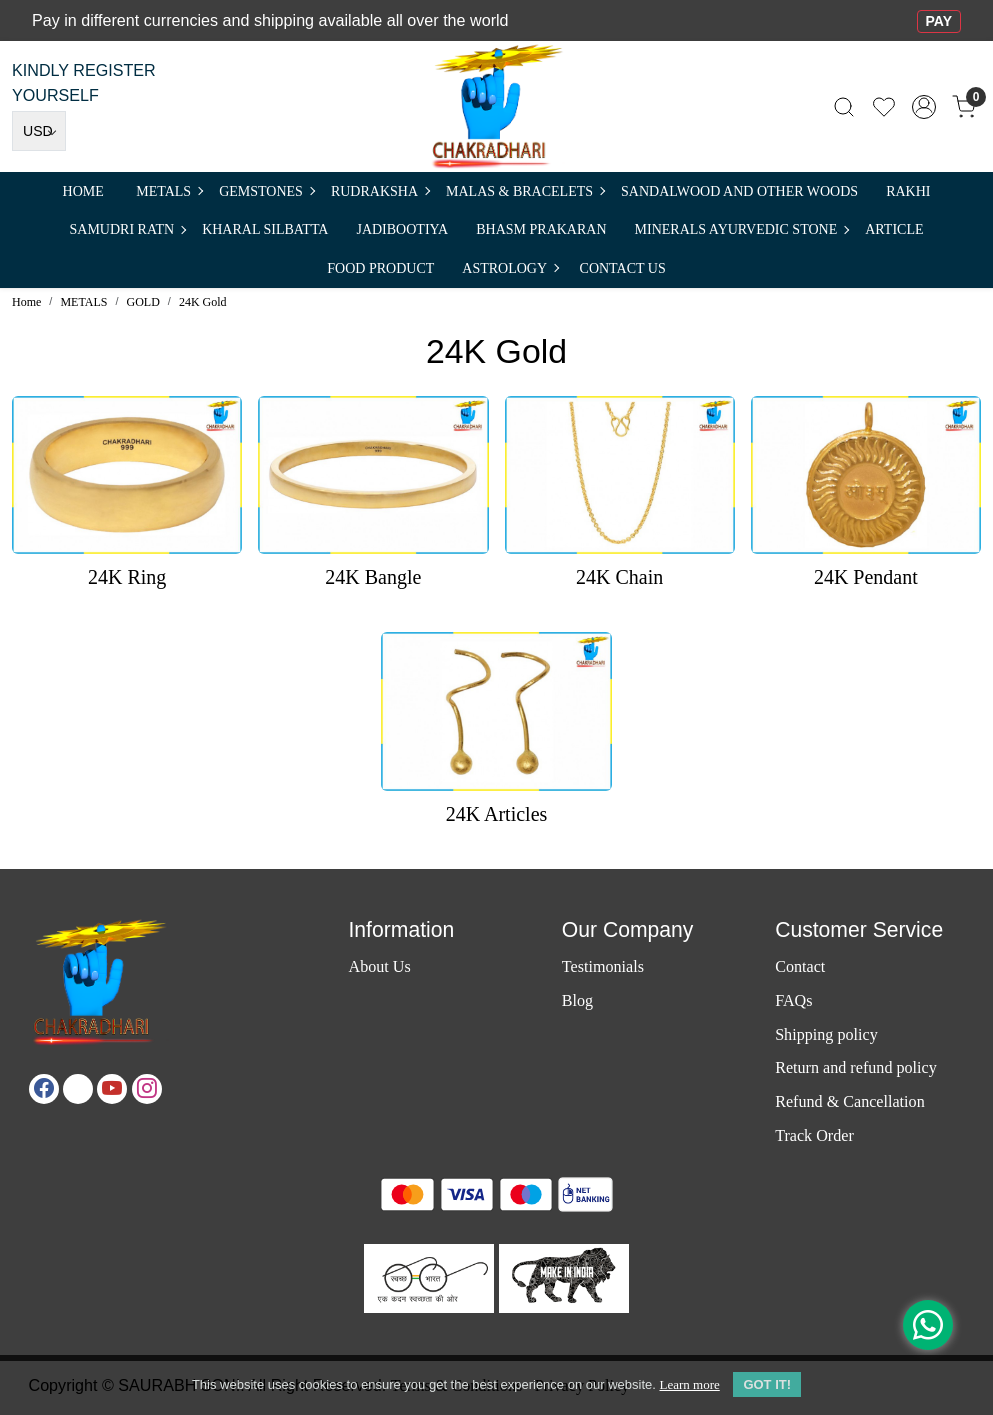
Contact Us (623, 268)
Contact (800, 966)
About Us (379, 966)
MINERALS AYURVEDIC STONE (742, 229)
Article (894, 229)
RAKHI (908, 191)
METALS (169, 191)
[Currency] (39, 131)
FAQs (793, 1000)
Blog (577, 1000)
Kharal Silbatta (265, 229)
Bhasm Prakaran (541, 229)
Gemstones (266, 191)
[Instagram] (147, 1089)
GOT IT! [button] (767, 1384)
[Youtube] (112, 1089)
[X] (78, 1089)
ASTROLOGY (510, 268)
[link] (844, 106)
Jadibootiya (402, 229)
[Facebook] (44, 1089)
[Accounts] (924, 107)
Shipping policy (826, 1034)
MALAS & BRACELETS (525, 191)
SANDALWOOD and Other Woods (739, 191)
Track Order (814, 1135)
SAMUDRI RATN (128, 229)
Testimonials (603, 966)
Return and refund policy (856, 1067)
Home (83, 191)
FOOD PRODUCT (380, 268)
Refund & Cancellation (850, 1101)
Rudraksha (380, 191)
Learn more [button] (689, 1384)
